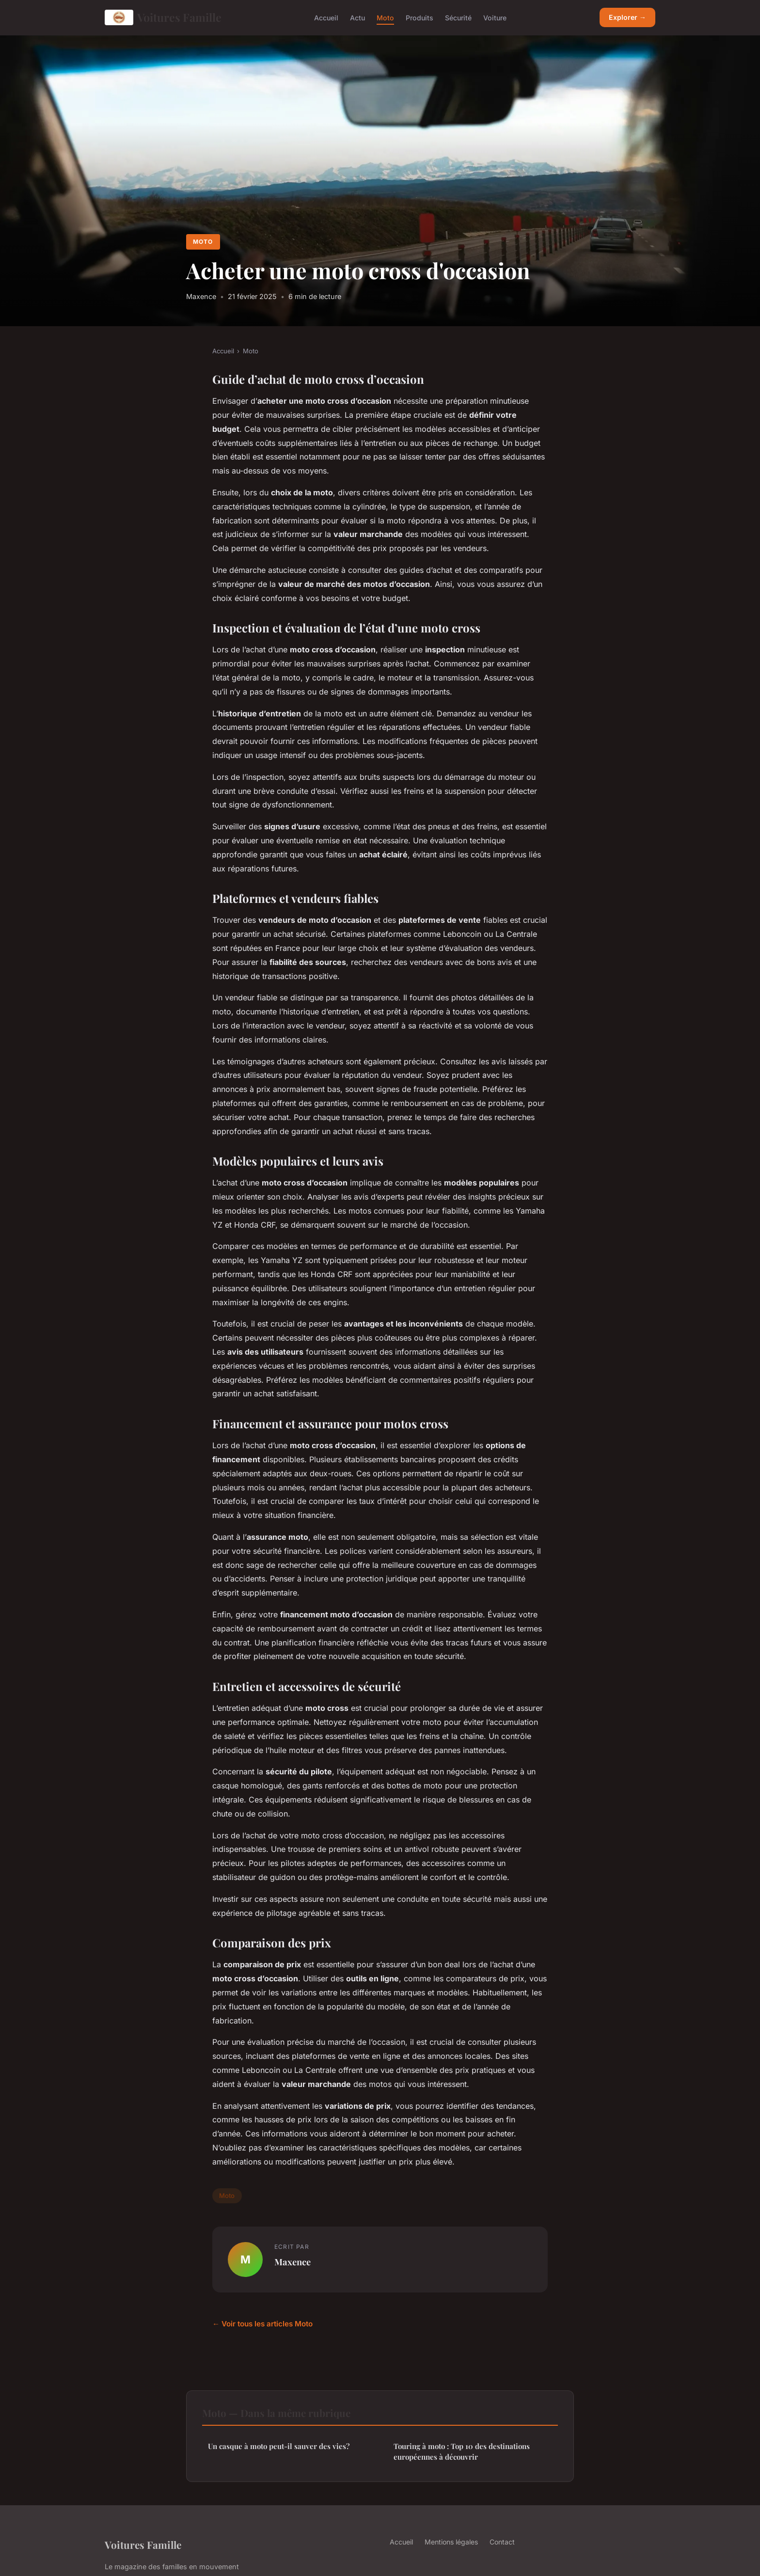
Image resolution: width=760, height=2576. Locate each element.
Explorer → (627, 17)
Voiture (495, 17)
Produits (419, 17)
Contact (502, 2542)
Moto (385, 17)
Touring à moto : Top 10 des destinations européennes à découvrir (462, 2451)
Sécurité (458, 17)
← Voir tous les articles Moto (262, 2323)
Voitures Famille (163, 17)
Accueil (326, 17)
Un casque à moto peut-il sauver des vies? (278, 2446)
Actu (357, 17)
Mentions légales (451, 2542)
